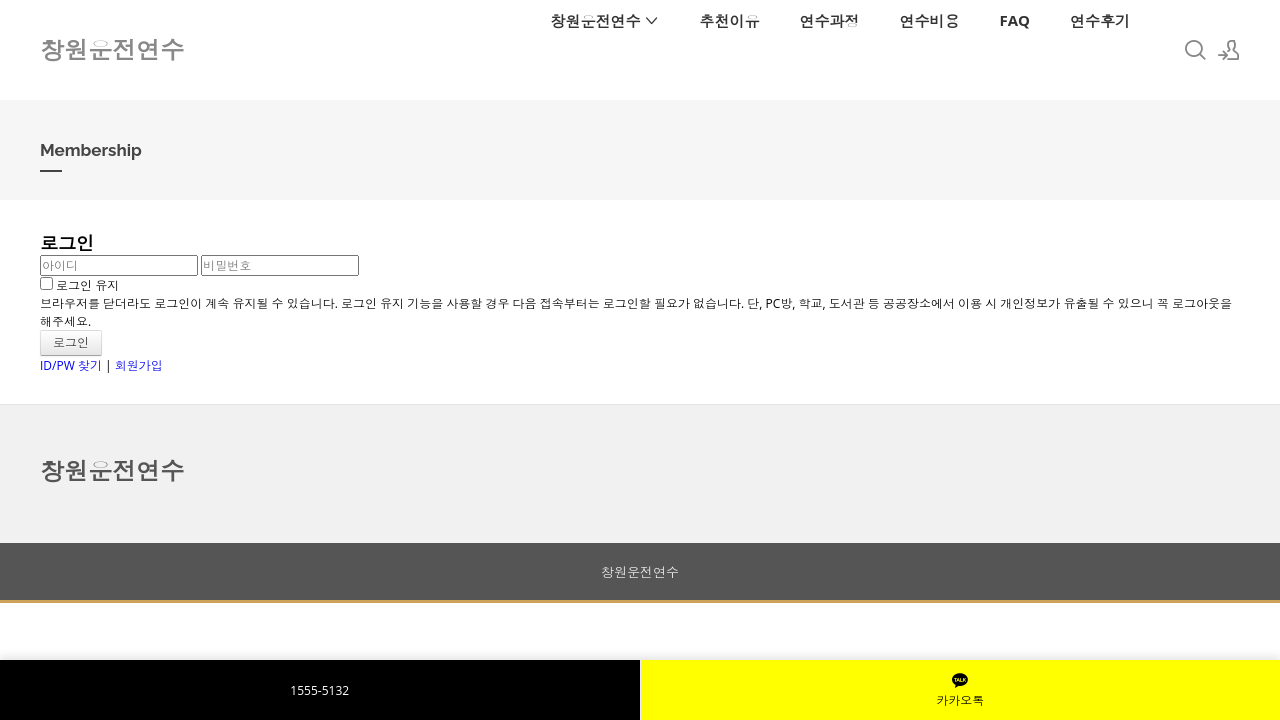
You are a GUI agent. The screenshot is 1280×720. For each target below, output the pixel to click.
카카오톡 (960, 690)
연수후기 (1100, 21)
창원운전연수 (605, 21)
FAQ (1014, 20)
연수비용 (929, 21)
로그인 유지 (79, 285)
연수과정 (829, 21)
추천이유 (729, 21)
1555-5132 (319, 690)
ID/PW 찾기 (71, 365)
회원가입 (139, 365)
